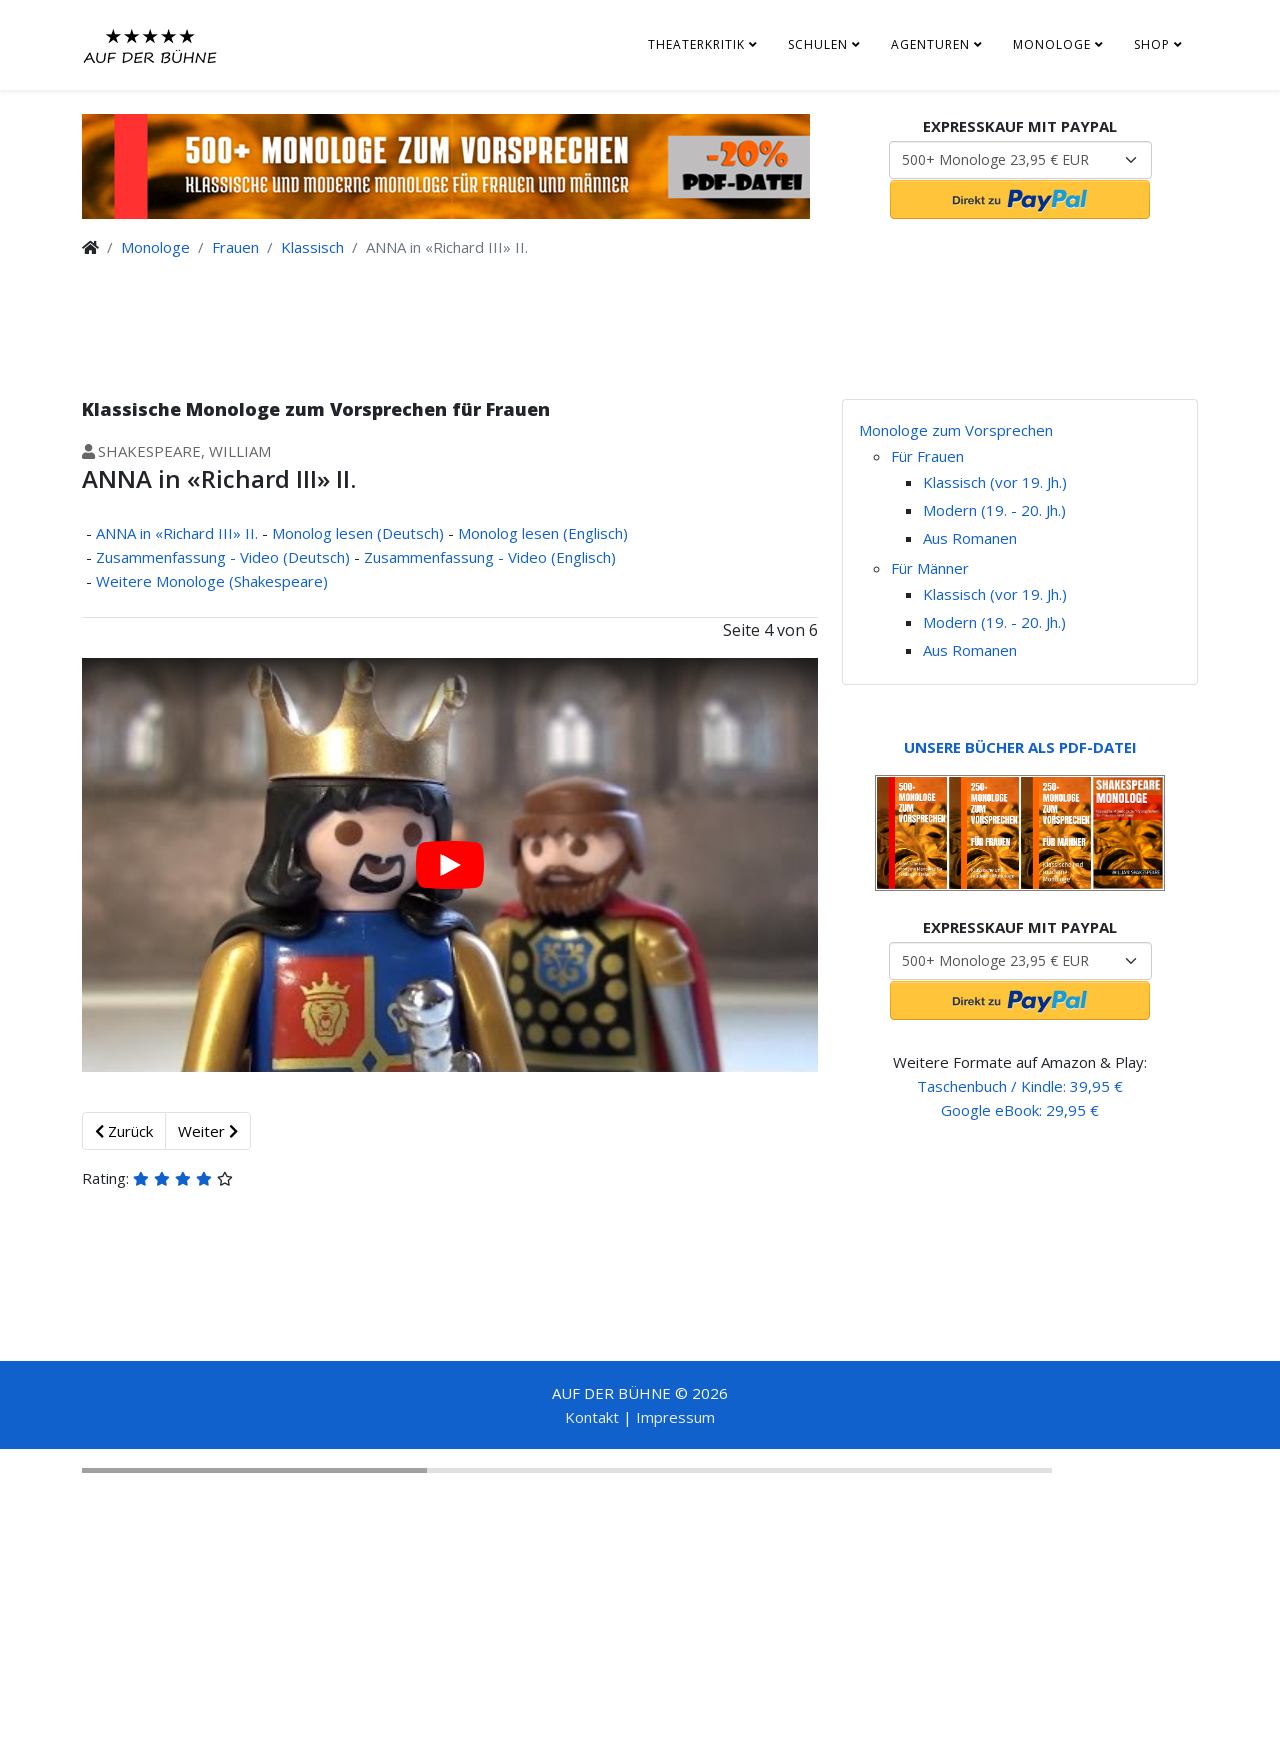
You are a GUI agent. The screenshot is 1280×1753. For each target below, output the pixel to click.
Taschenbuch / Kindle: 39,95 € (1020, 1086)
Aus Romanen (970, 538)
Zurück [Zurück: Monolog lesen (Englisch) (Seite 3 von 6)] (124, 1131)
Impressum (675, 1417)
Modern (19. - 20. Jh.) (994, 510)
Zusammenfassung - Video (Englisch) (490, 557)
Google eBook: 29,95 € (1020, 1110)
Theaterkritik (696, 44)
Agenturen (930, 44)
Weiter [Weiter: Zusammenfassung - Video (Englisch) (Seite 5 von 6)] (208, 1131)
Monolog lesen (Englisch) (543, 533)
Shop (1152, 44)
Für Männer (930, 568)
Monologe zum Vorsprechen (956, 430)
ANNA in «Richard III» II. (177, 533)
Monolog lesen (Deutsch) (358, 533)
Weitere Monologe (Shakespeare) (212, 581)
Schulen (818, 44)
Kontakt (592, 1417)
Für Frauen (927, 456)
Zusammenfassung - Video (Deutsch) (223, 557)
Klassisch (312, 247)
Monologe (1052, 44)
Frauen (235, 247)
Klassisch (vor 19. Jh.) (995, 482)
